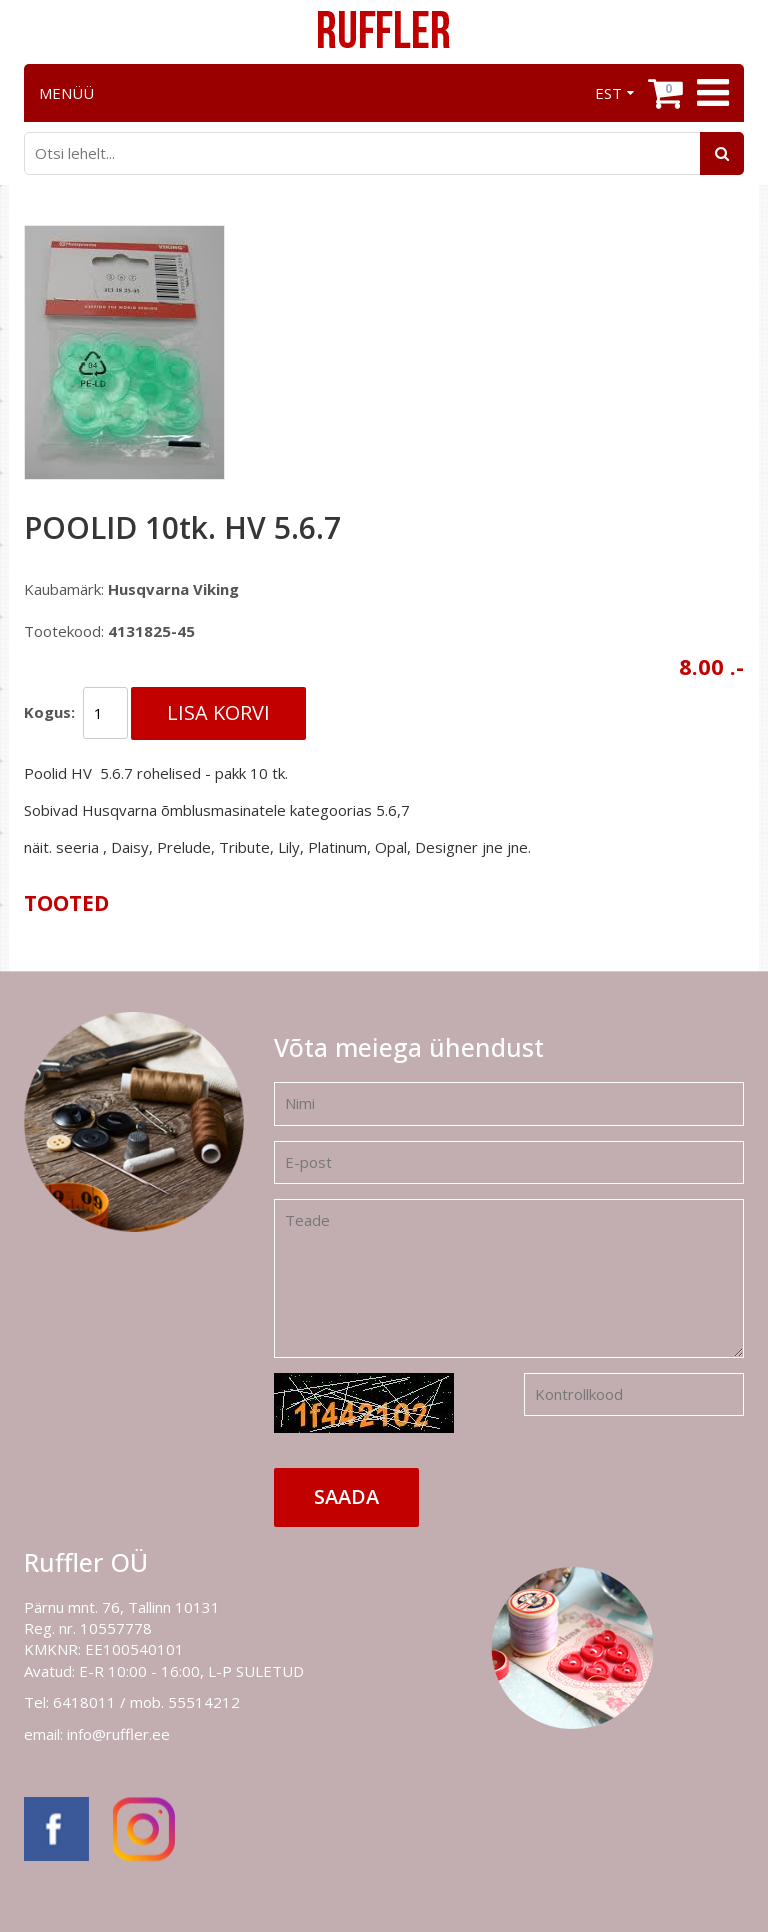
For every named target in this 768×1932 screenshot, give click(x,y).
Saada (346, 1496)
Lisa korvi (218, 712)
